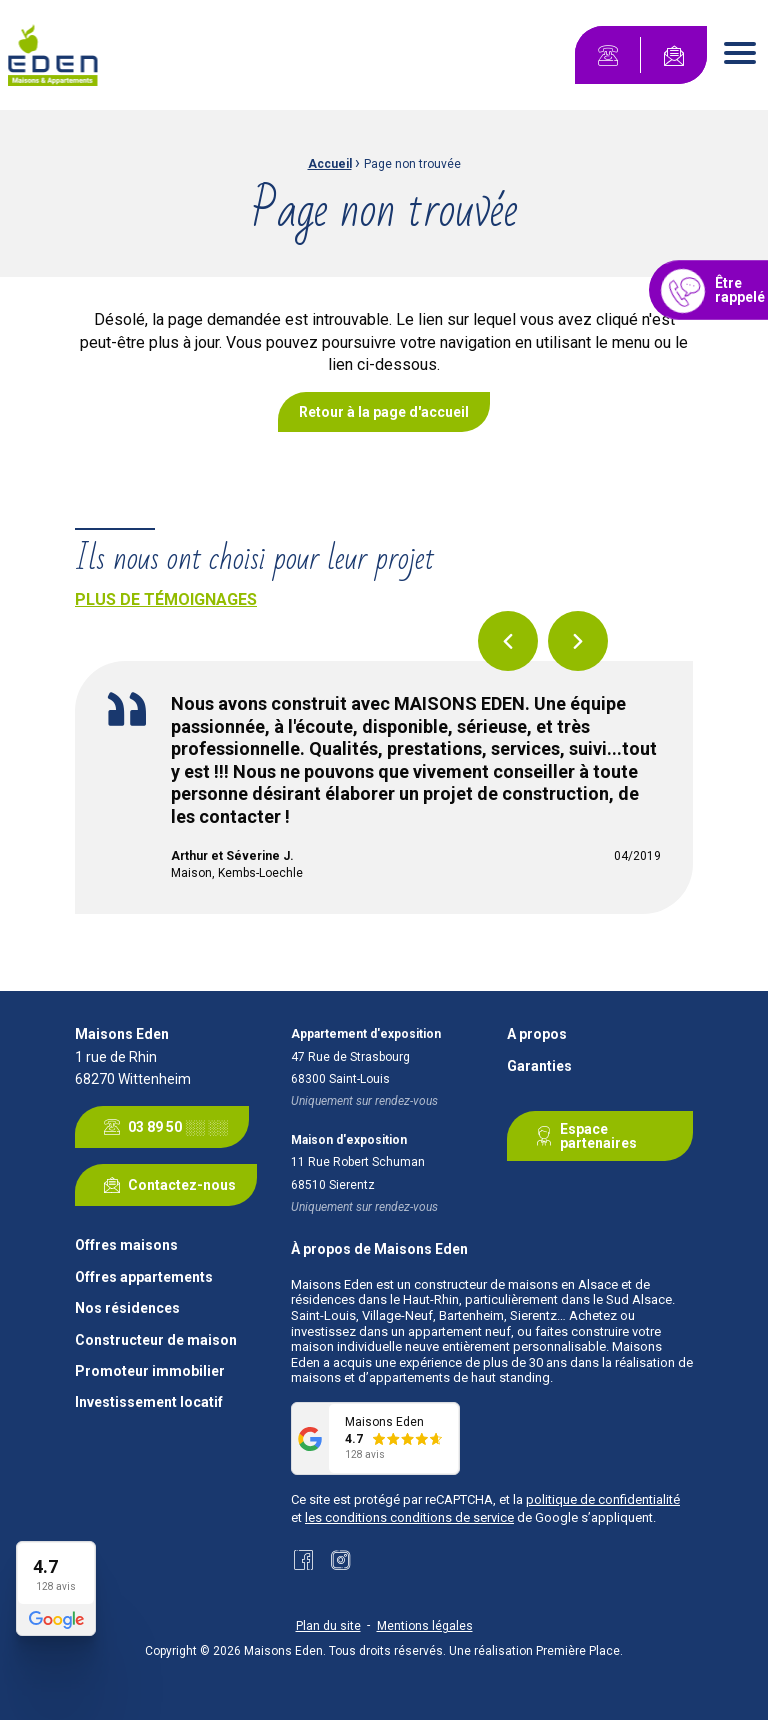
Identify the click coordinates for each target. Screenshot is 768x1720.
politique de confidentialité (603, 1499)
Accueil (330, 164)
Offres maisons (126, 1245)
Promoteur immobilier (150, 1371)
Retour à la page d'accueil (384, 412)
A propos (537, 1034)
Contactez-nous (166, 1185)
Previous (508, 641)
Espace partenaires (582, 1136)
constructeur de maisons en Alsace (516, 1284)
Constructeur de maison (156, 1340)
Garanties (539, 1066)
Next (578, 641)
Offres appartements (144, 1277)
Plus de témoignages (166, 599)
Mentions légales (425, 1626)
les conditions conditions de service (409, 1517)
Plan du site (328, 1626)
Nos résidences (127, 1308)
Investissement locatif (149, 1402)
